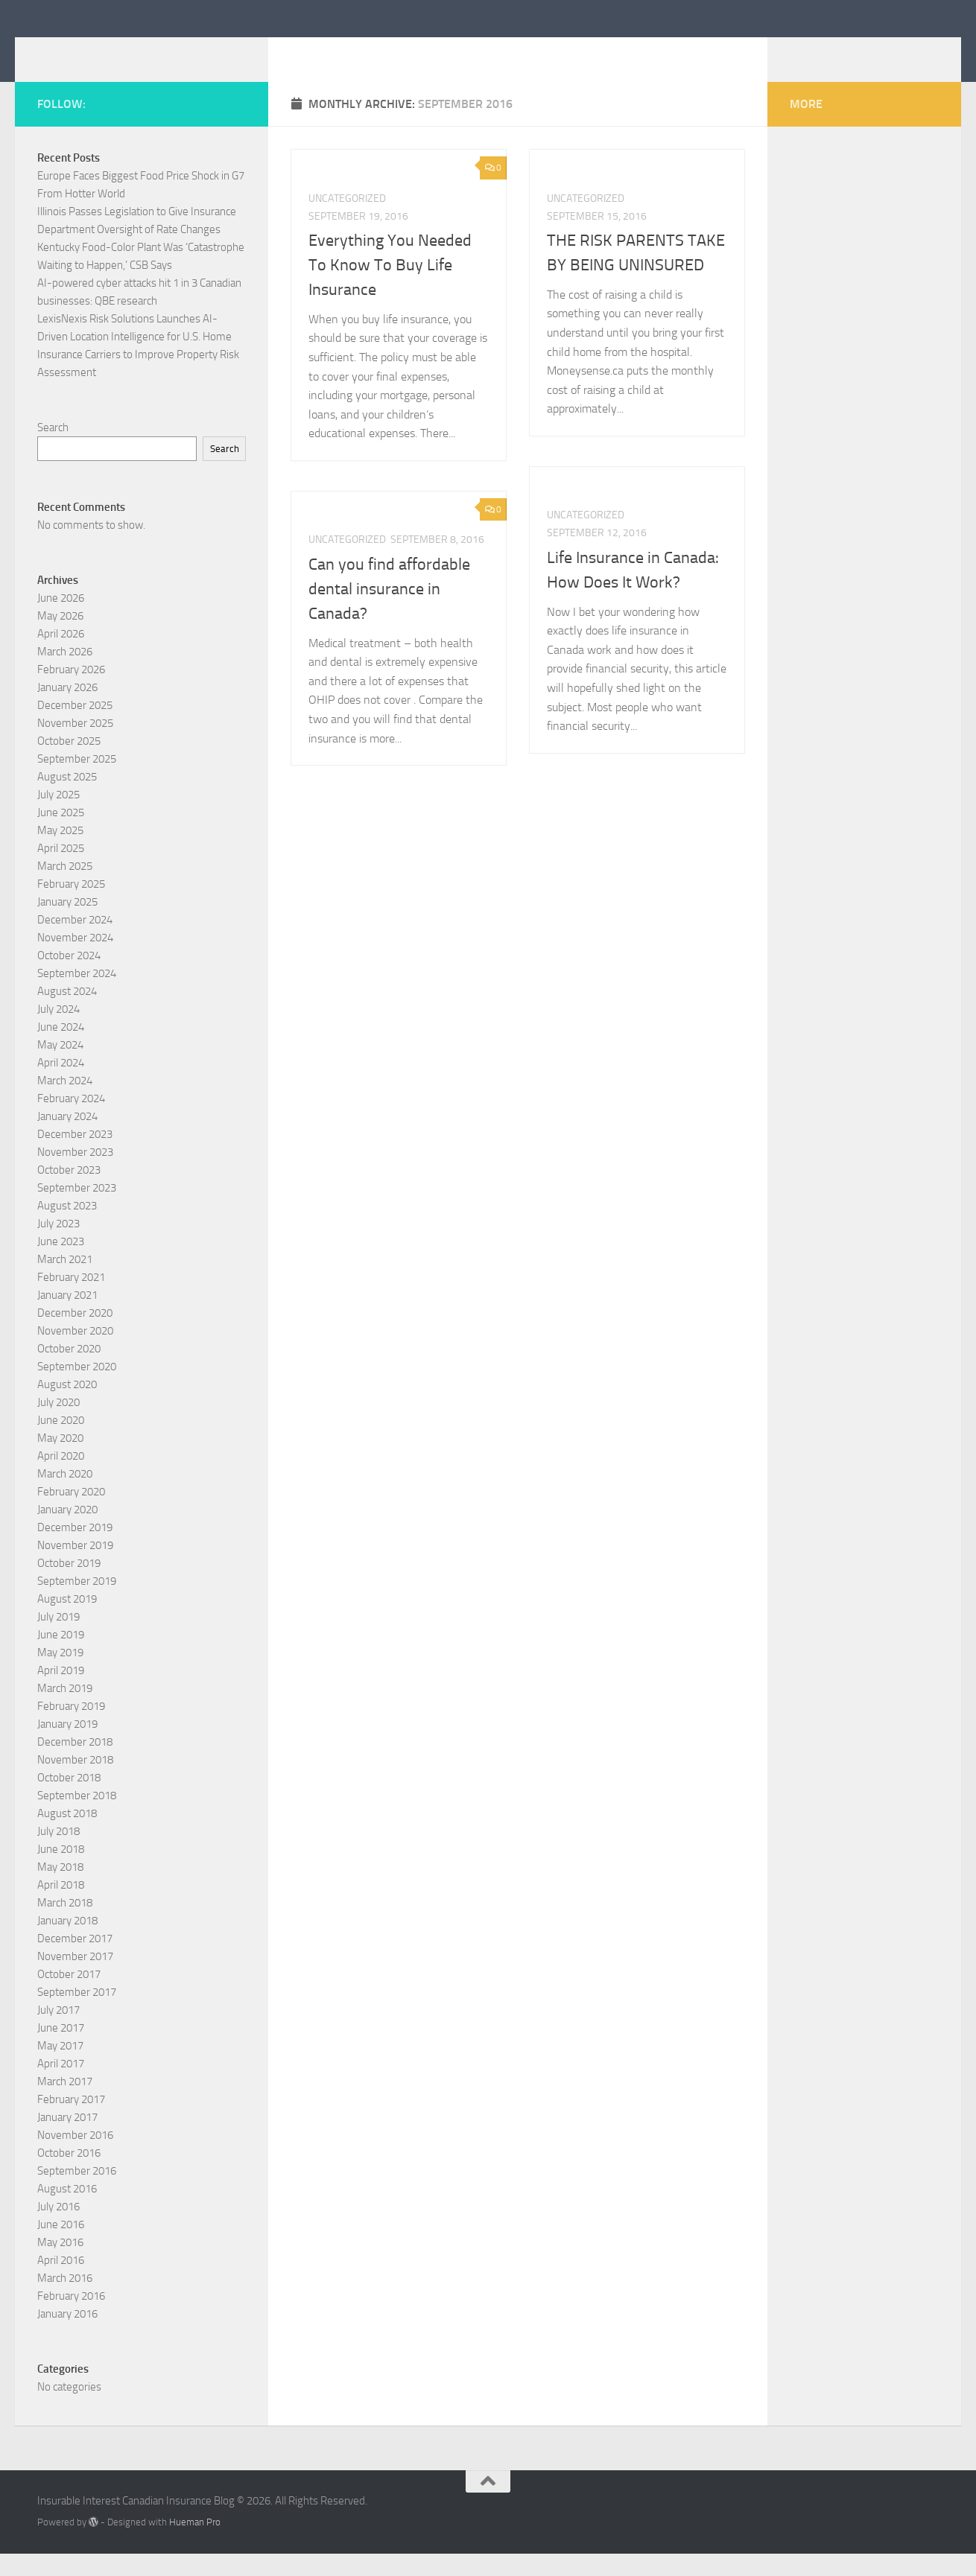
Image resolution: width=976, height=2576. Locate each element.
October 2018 (69, 1800)
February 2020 (71, 1514)
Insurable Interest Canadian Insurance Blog (315, 51)
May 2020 (60, 1460)
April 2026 (60, 656)
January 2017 (67, 2139)
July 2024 (58, 1031)
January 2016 (67, 2336)
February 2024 (71, 1121)
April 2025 (60, 870)
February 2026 (71, 692)
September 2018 (76, 1818)
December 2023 (75, 1156)
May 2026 (60, 638)
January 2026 (67, 709)
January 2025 (67, 924)
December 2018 (75, 1764)
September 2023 (76, 1210)
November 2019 (75, 1567)
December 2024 (75, 942)
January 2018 (67, 1943)
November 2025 (75, 745)
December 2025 (75, 727)
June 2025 (60, 835)
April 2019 (60, 1692)
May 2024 (60, 1067)
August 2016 (67, 2211)
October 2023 (69, 1192)
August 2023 (67, 1228)
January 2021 (67, 1317)
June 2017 (60, 2050)
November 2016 (75, 2157)
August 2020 (67, 1406)
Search (53, 450)
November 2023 (75, 1174)
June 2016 (60, 2247)
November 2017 (75, 1978)
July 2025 (58, 817)
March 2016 (64, 2300)
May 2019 (60, 1675)
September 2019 (76, 1603)
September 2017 (76, 2014)
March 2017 (64, 2104)
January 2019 (67, 1746)
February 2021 (71, 1299)
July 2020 (58, 1424)
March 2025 (64, 888)
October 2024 (69, 978)
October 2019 (69, 1585)
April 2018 (60, 1907)
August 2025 (67, 799)
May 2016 (60, 2264)
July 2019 (58, 1639)
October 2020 (69, 1371)
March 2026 (64, 674)
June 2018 (60, 1871)
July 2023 (58, 1246)
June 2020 (60, 1442)
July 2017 (58, 2032)
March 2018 (64, 1925)
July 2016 (58, 2229)
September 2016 (76, 2193)
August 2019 (67, 1621)
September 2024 (76, 995)
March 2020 (64, 1496)
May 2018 (60, 1889)
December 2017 (75, 1961)
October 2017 (69, 1996)
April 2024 (60, 1085)
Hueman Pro (195, 2544)
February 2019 (71, 1728)
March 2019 (64, 1710)
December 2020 (75, 1335)
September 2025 (76, 781)
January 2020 (67, 1532)
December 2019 (75, 1549)
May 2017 (60, 2068)
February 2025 (71, 906)
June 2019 (60, 1657)
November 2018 (75, 1782)
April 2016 (60, 2282)
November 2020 (75, 1353)
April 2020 (60, 1478)
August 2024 (67, 1013)
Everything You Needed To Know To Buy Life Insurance (390, 287)
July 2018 (58, 1853)
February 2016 (71, 2318)
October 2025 (69, 763)
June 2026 (60, 620)
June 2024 (60, 1049)
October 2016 (69, 2175)
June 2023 (60, 1263)
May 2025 (60, 852)
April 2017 (60, 2086)
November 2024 (75, 960)
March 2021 (64, 1281)
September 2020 (76, 1389)
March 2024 (64, 1103)
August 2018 (67, 1835)
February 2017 (71, 2121)
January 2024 (67, 1138)
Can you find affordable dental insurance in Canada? (389, 611)
